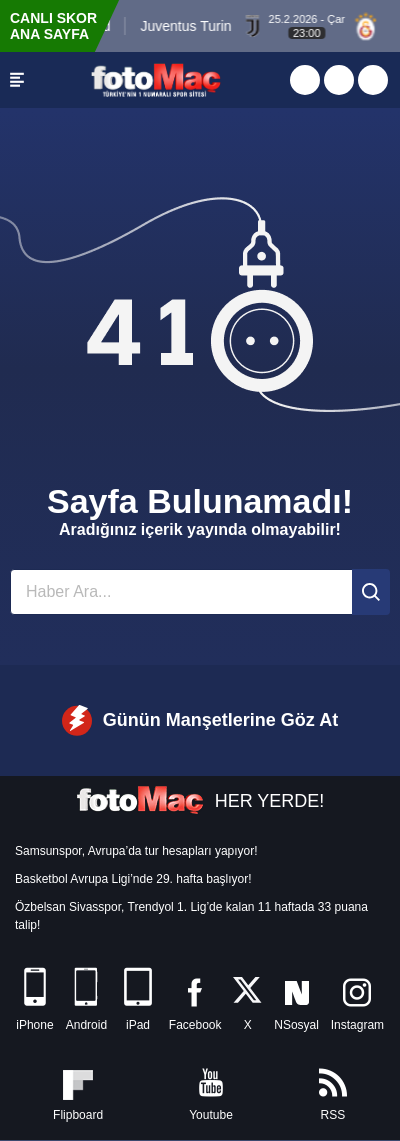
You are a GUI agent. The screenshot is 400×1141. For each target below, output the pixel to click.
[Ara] (371, 592)
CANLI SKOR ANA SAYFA (53, 26)
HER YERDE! (200, 801)
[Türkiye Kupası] (373, 80)
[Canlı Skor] (339, 80)
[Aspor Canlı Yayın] (305, 80)
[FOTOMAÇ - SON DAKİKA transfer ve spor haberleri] (156, 79)
